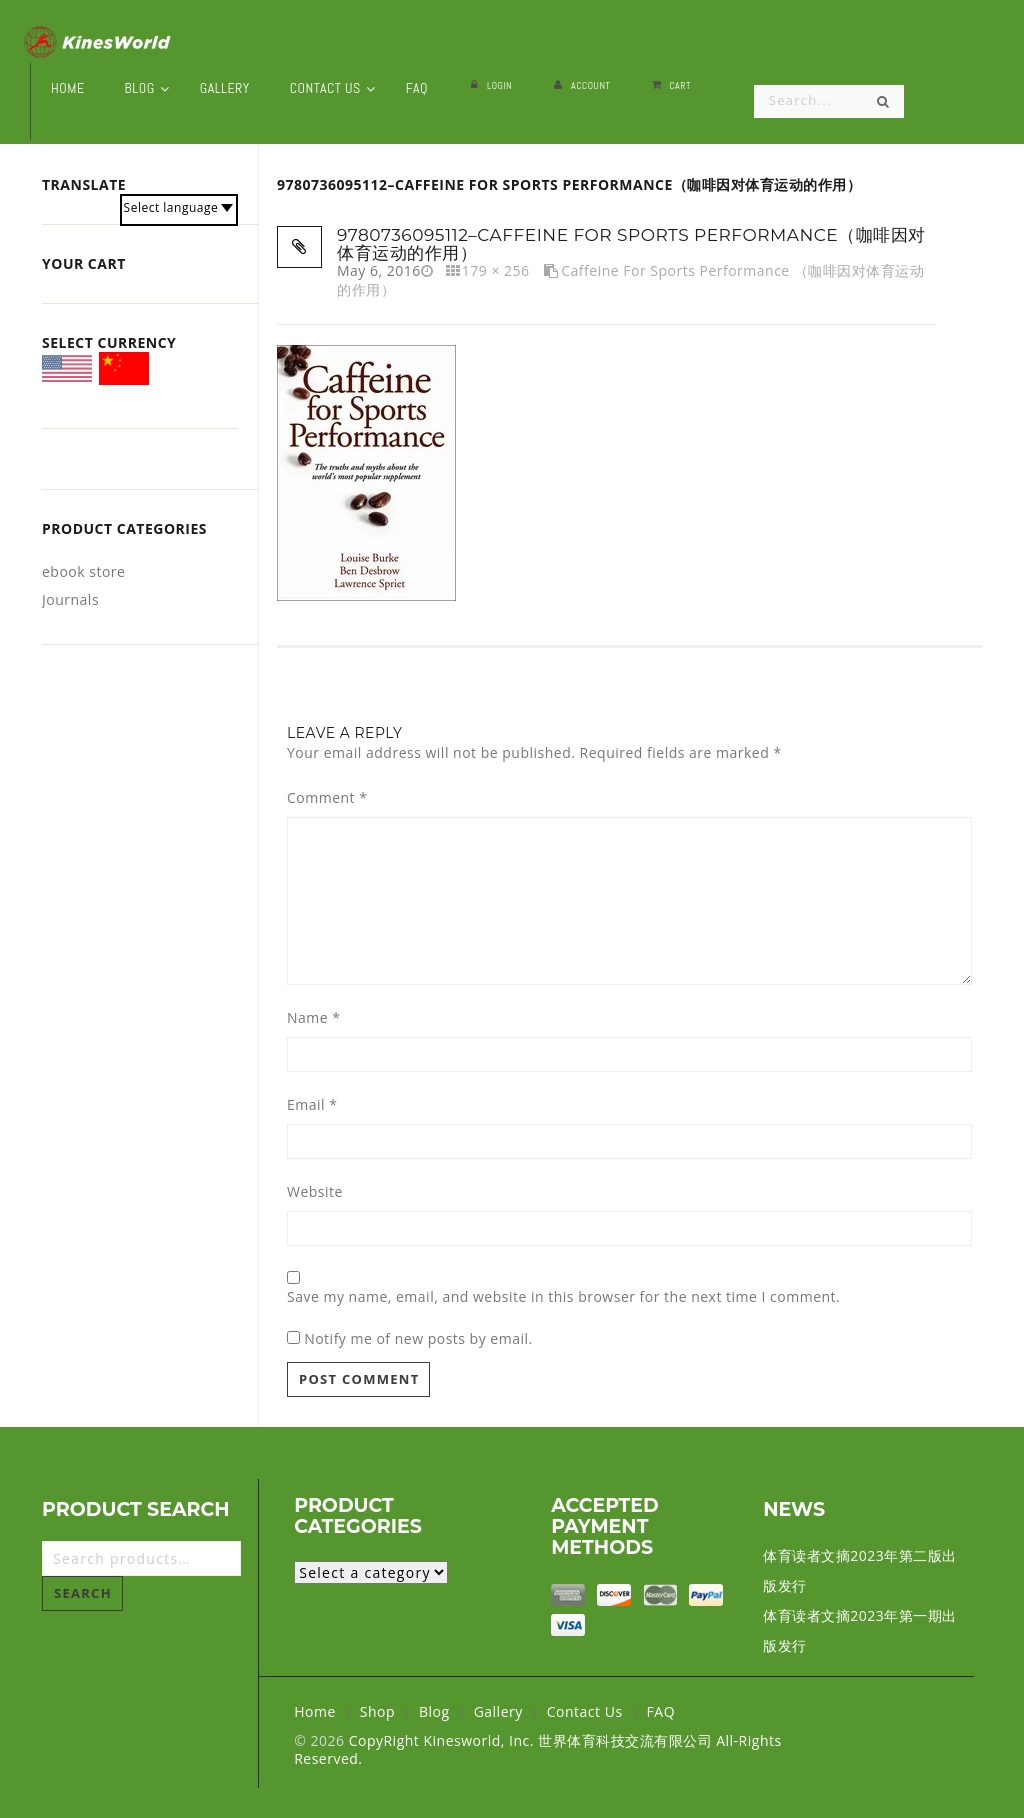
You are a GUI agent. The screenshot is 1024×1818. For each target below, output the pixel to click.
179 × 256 (496, 270)
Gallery (498, 1711)
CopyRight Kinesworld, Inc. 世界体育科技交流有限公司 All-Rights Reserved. (537, 1749)
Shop (377, 1711)
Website (315, 1192)
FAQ (661, 1711)
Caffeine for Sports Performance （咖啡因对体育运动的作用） (630, 280)
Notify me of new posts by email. (418, 1338)
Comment (327, 798)
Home (315, 1711)
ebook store (83, 571)
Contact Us (585, 1711)
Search (83, 1593)
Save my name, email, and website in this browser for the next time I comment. (563, 1297)
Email (312, 1105)
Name (314, 1018)
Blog (434, 1711)
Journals (70, 599)
